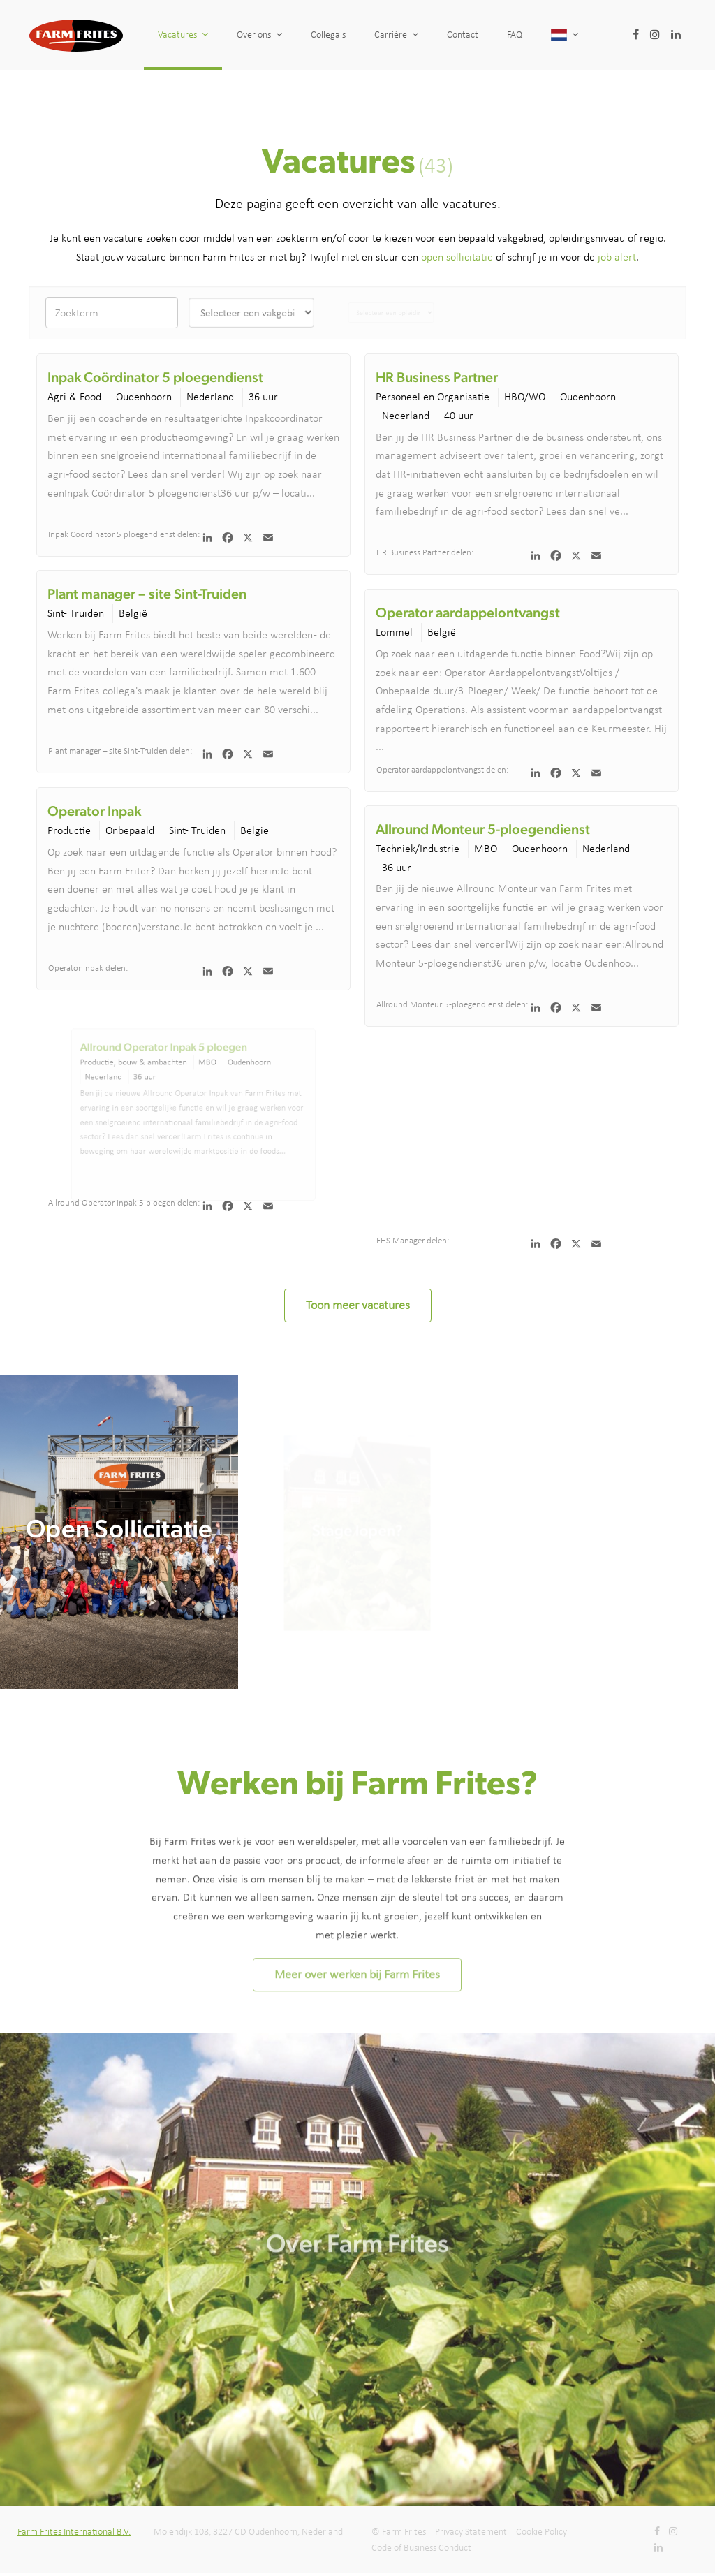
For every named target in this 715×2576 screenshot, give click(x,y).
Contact (463, 35)
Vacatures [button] (183, 35)
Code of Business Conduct (421, 2548)
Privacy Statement (471, 2532)
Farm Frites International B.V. (74, 2532)
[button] (618, 35)
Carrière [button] (396, 35)
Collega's (328, 35)
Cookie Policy (541, 2532)
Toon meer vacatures (358, 1304)
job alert (617, 256)
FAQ (532, 35)
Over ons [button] (259, 35)
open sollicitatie (457, 256)
